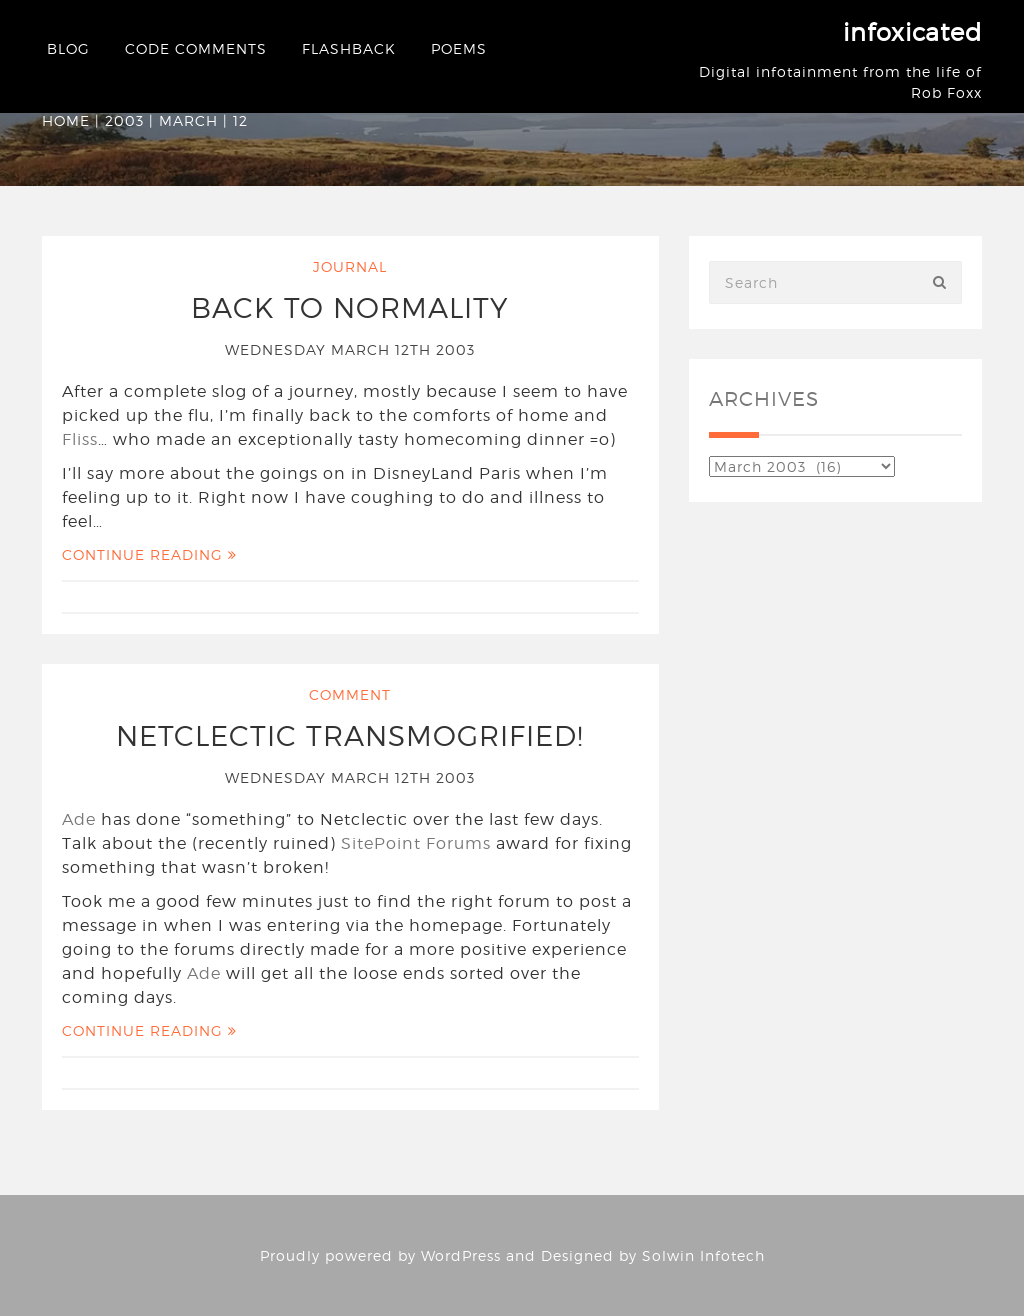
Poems (459, 48)
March (188, 120)
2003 (124, 120)
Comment (350, 694)
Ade (79, 819)
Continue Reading (149, 554)
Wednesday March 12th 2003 (350, 349)
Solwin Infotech (703, 1255)
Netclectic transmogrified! (350, 736)
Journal (350, 266)
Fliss (80, 439)
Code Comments (196, 48)
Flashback (349, 48)
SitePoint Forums (416, 843)
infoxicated (912, 32)
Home (66, 120)
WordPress (461, 1255)
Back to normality (350, 308)
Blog (68, 48)
